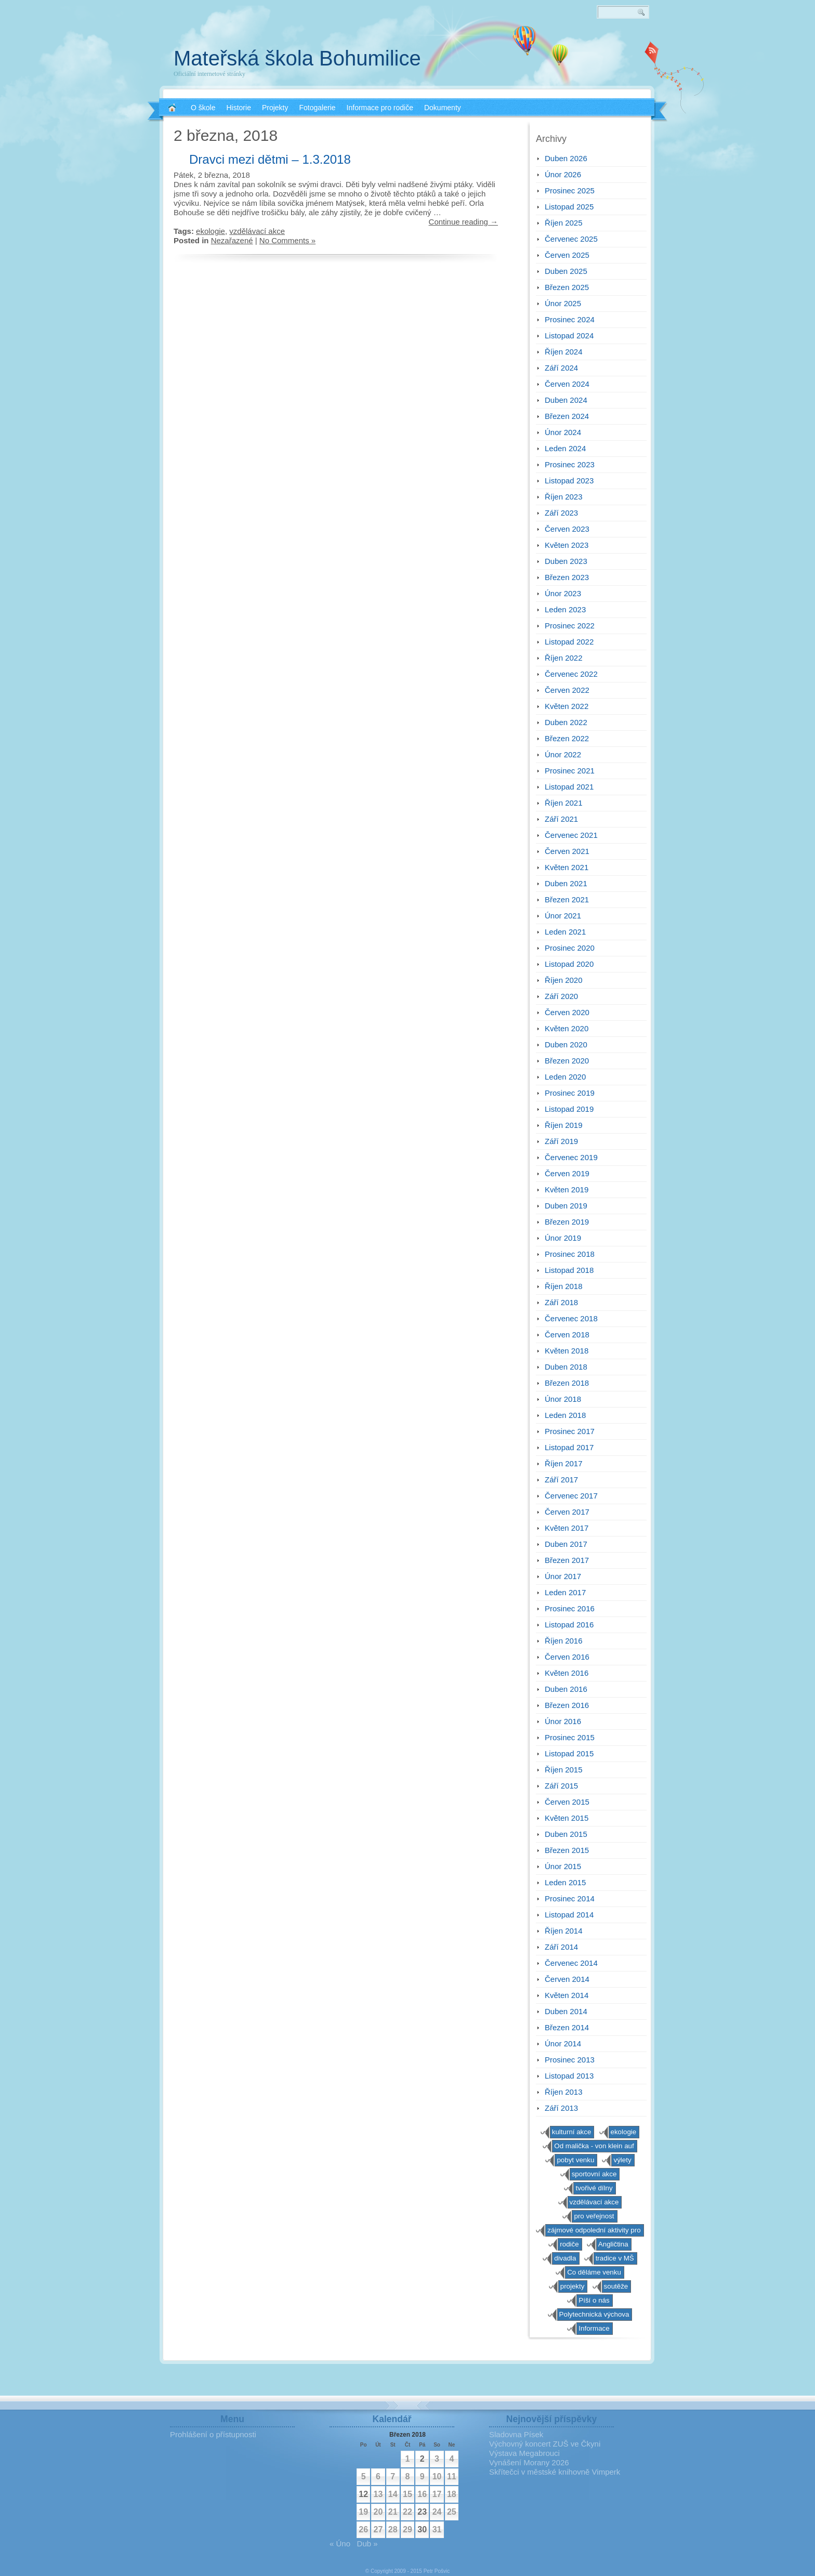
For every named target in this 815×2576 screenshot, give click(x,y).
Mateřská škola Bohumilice (297, 58)
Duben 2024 (566, 400)
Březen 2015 (567, 1850)
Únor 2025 (563, 303)
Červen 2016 (567, 1656)
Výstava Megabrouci (524, 2453)
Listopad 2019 (569, 1109)
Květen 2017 (566, 1527)
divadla (565, 2258)
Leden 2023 (565, 609)
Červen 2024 (567, 383)
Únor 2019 (563, 1237)
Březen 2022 (567, 738)
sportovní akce (594, 2174)
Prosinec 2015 (570, 1737)
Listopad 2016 (569, 1624)
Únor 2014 (563, 2043)
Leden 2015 (565, 1882)
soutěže (616, 2286)
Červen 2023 (567, 528)
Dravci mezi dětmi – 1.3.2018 (270, 159)
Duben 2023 (566, 561)
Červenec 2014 (571, 1963)
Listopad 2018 (569, 1270)
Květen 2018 (566, 1350)
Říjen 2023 (564, 496)
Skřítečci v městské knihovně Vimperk (554, 2471)
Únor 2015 (563, 1866)
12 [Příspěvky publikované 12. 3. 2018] (363, 2494)
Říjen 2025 (564, 222)
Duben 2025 (566, 271)
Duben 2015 (566, 1834)
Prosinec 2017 (570, 1431)
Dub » (367, 2543)
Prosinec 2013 (570, 2059)
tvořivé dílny (593, 2188)
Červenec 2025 (571, 238)
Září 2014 (561, 1946)
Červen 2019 (567, 1173)
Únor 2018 (563, 1399)
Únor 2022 (563, 754)
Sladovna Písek (516, 2434)
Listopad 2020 (569, 964)
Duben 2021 (566, 883)
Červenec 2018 (571, 1318)
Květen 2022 (566, 706)
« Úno (340, 2543)
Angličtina (613, 2244)
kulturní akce (571, 2132)
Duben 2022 (566, 722)
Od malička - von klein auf (594, 2146)
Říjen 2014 (564, 1930)
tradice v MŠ (615, 2258)
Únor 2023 (563, 593)
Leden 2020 (565, 1076)
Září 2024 (561, 367)
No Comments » (287, 240)
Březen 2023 (567, 577)
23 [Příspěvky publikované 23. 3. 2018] (422, 2511)
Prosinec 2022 (570, 625)
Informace (594, 2328)
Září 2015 (561, 1785)
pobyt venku (575, 2160)
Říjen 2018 (564, 1286)
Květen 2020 (566, 1028)
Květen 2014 (566, 1995)
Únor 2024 (563, 432)
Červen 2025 (567, 255)
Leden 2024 (565, 448)
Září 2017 (561, 1479)
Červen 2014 (567, 1979)
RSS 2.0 (652, 52)
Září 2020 (561, 996)
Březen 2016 (567, 1705)
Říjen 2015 (564, 1769)
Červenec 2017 (571, 1495)
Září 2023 (561, 512)
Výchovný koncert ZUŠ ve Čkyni (544, 2443)
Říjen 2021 (564, 802)
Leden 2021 (565, 931)
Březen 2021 (567, 899)
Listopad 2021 (569, 786)
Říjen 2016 (564, 1640)
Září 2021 (561, 818)
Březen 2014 (567, 2027)
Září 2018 (561, 1302)
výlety (622, 2160)
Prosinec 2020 (570, 947)
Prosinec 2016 (570, 1608)
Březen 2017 (567, 1560)
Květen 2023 (566, 545)
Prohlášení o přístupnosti (213, 2434)
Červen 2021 (567, 851)
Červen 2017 (567, 1511)
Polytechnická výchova (594, 2314)
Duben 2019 (566, 1205)
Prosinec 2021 (570, 770)
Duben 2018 (566, 1366)
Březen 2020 (567, 1060)
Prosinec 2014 (570, 1898)
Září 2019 (561, 1141)
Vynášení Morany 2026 (529, 2462)
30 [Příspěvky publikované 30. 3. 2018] (422, 2529)
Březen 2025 (567, 287)
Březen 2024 (567, 416)
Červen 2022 (567, 690)
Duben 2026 (566, 158)
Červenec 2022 (571, 673)
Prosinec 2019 (570, 1092)
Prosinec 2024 (570, 319)
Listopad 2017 (569, 1447)
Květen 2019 (566, 1189)
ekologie (210, 231)
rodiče (569, 2244)
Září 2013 (561, 2108)
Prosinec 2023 (570, 464)
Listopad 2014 (569, 1914)
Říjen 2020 (564, 980)
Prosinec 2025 (570, 190)
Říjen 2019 (564, 1125)
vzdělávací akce (257, 231)
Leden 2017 (565, 1592)
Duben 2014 (566, 2011)
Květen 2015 (566, 1817)
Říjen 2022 (564, 657)
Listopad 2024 (569, 335)
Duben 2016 (566, 1689)
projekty (572, 2286)
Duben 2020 (566, 1044)
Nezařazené (232, 240)
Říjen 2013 (564, 2091)
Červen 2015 (567, 1801)
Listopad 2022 (569, 641)
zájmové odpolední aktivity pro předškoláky (593, 2231)
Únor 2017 (563, 1576)
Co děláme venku (594, 2272)
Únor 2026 (563, 174)
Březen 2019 (567, 1221)
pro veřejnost (594, 2216)
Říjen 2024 (564, 351)
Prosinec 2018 (570, 1254)
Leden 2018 (565, 1415)
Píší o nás (594, 2300)
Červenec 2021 (571, 835)
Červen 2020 (567, 1012)
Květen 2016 (566, 1672)
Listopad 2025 (569, 206)
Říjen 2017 (564, 1463)
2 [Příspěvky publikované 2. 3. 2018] (422, 2458)
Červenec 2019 (571, 1157)
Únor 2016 (563, 1721)
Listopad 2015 (569, 1753)
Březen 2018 (567, 1382)
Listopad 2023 (569, 480)
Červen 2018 (567, 1334)
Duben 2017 (566, 1544)
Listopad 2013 (569, 2075)
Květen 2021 (566, 867)
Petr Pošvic (437, 2571)
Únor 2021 (563, 915)
